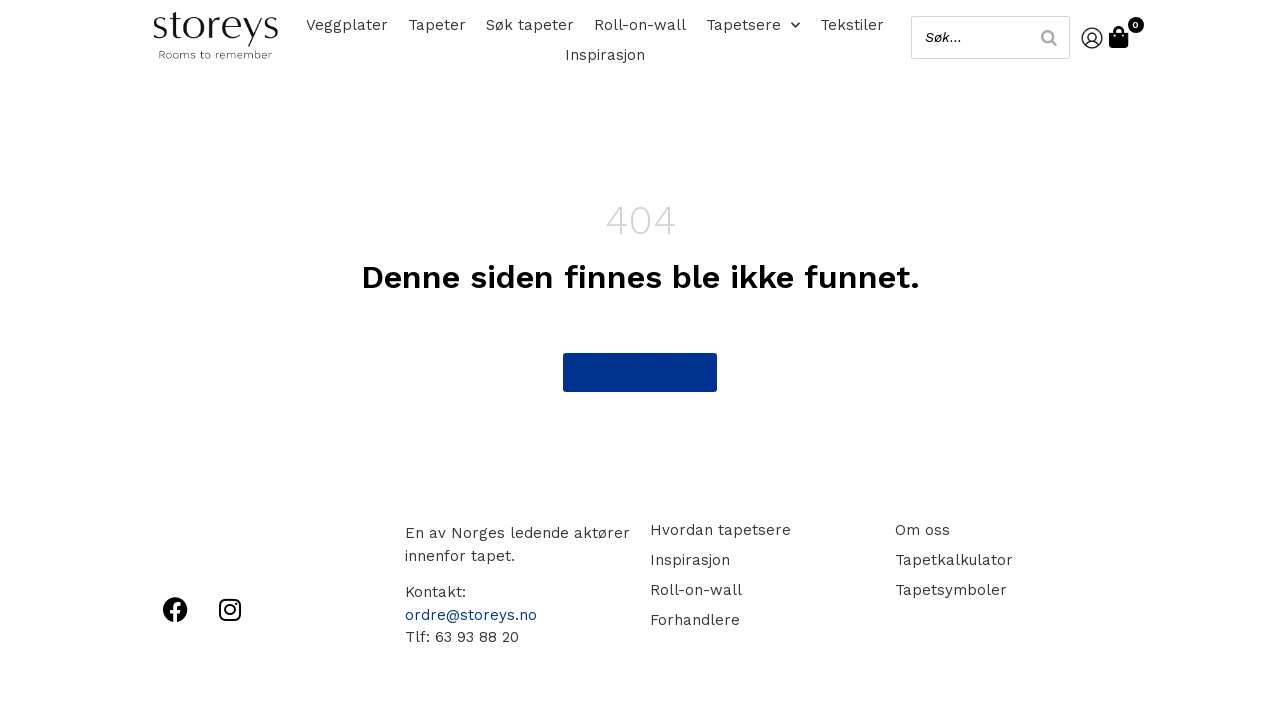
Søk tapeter (530, 25)
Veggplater (347, 25)
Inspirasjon (605, 55)
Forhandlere (695, 620)
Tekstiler (852, 25)
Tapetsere (753, 25)
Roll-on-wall (640, 25)
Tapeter (437, 25)
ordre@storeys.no (471, 615)
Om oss (922, 530)
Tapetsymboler (951, 590)
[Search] (1049, 37)
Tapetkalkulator (954, 560)
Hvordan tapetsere (720, 530)
